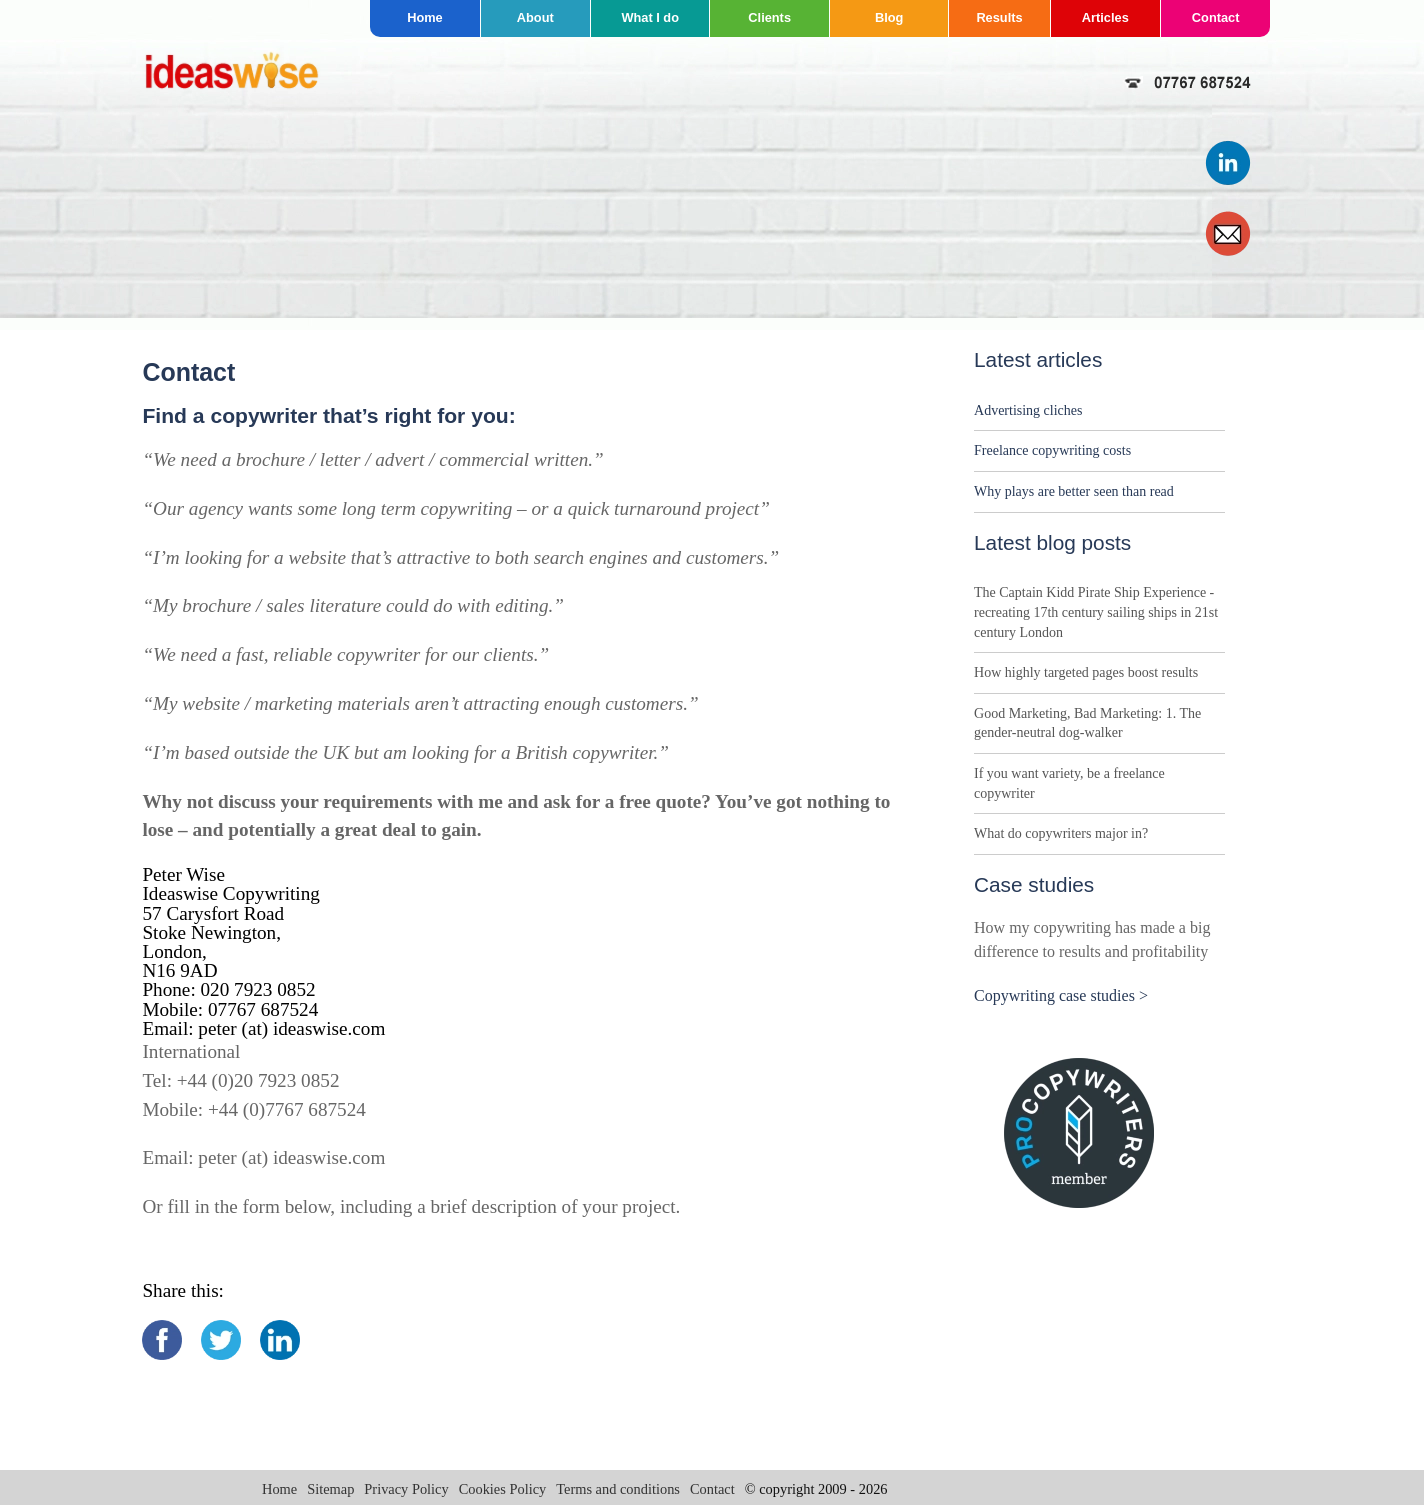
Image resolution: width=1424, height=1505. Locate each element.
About (535, 17)
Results (999, 17)
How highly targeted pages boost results (1086, 672)
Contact (1216, 17)
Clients (769, 17)
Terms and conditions (618, 1489)
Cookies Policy (503, 1489)
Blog (889, 17)
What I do (650, 17)
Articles (1105, 17)
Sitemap (330, 1489)
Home (425, 17)
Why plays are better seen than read (1074, 491)
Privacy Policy (406, 1489)
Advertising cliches (1028, 410)
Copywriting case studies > (1061, 995)
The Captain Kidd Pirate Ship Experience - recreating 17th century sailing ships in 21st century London (1096, 612)
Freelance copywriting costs (1052, 450)
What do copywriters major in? (1061, 833)
